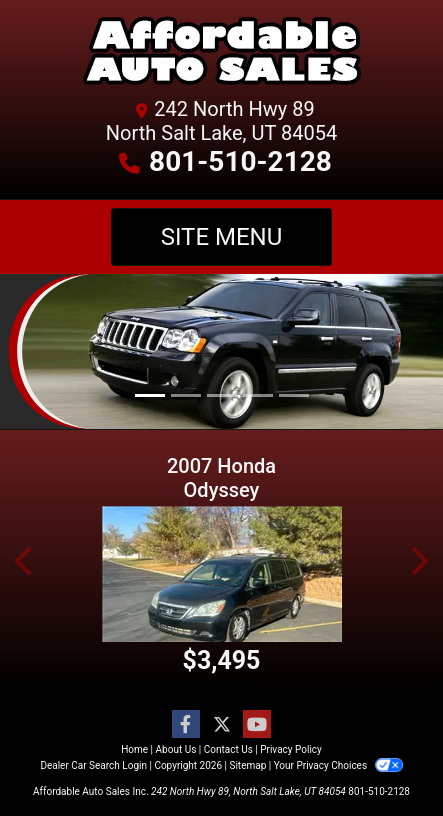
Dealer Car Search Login (93, 765)
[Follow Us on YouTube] (257, 725)
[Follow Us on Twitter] (222, 725)
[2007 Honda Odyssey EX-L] (221, 574)
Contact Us (228, 749)
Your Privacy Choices (338, 765)
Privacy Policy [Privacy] (291, 749)
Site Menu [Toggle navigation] (222, 237)
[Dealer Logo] (221, 54)
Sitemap (247, 765)
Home (134, 749)
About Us (176, 749)
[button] (25, 561)
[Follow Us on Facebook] (186, 725)
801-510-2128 (240, 161)
